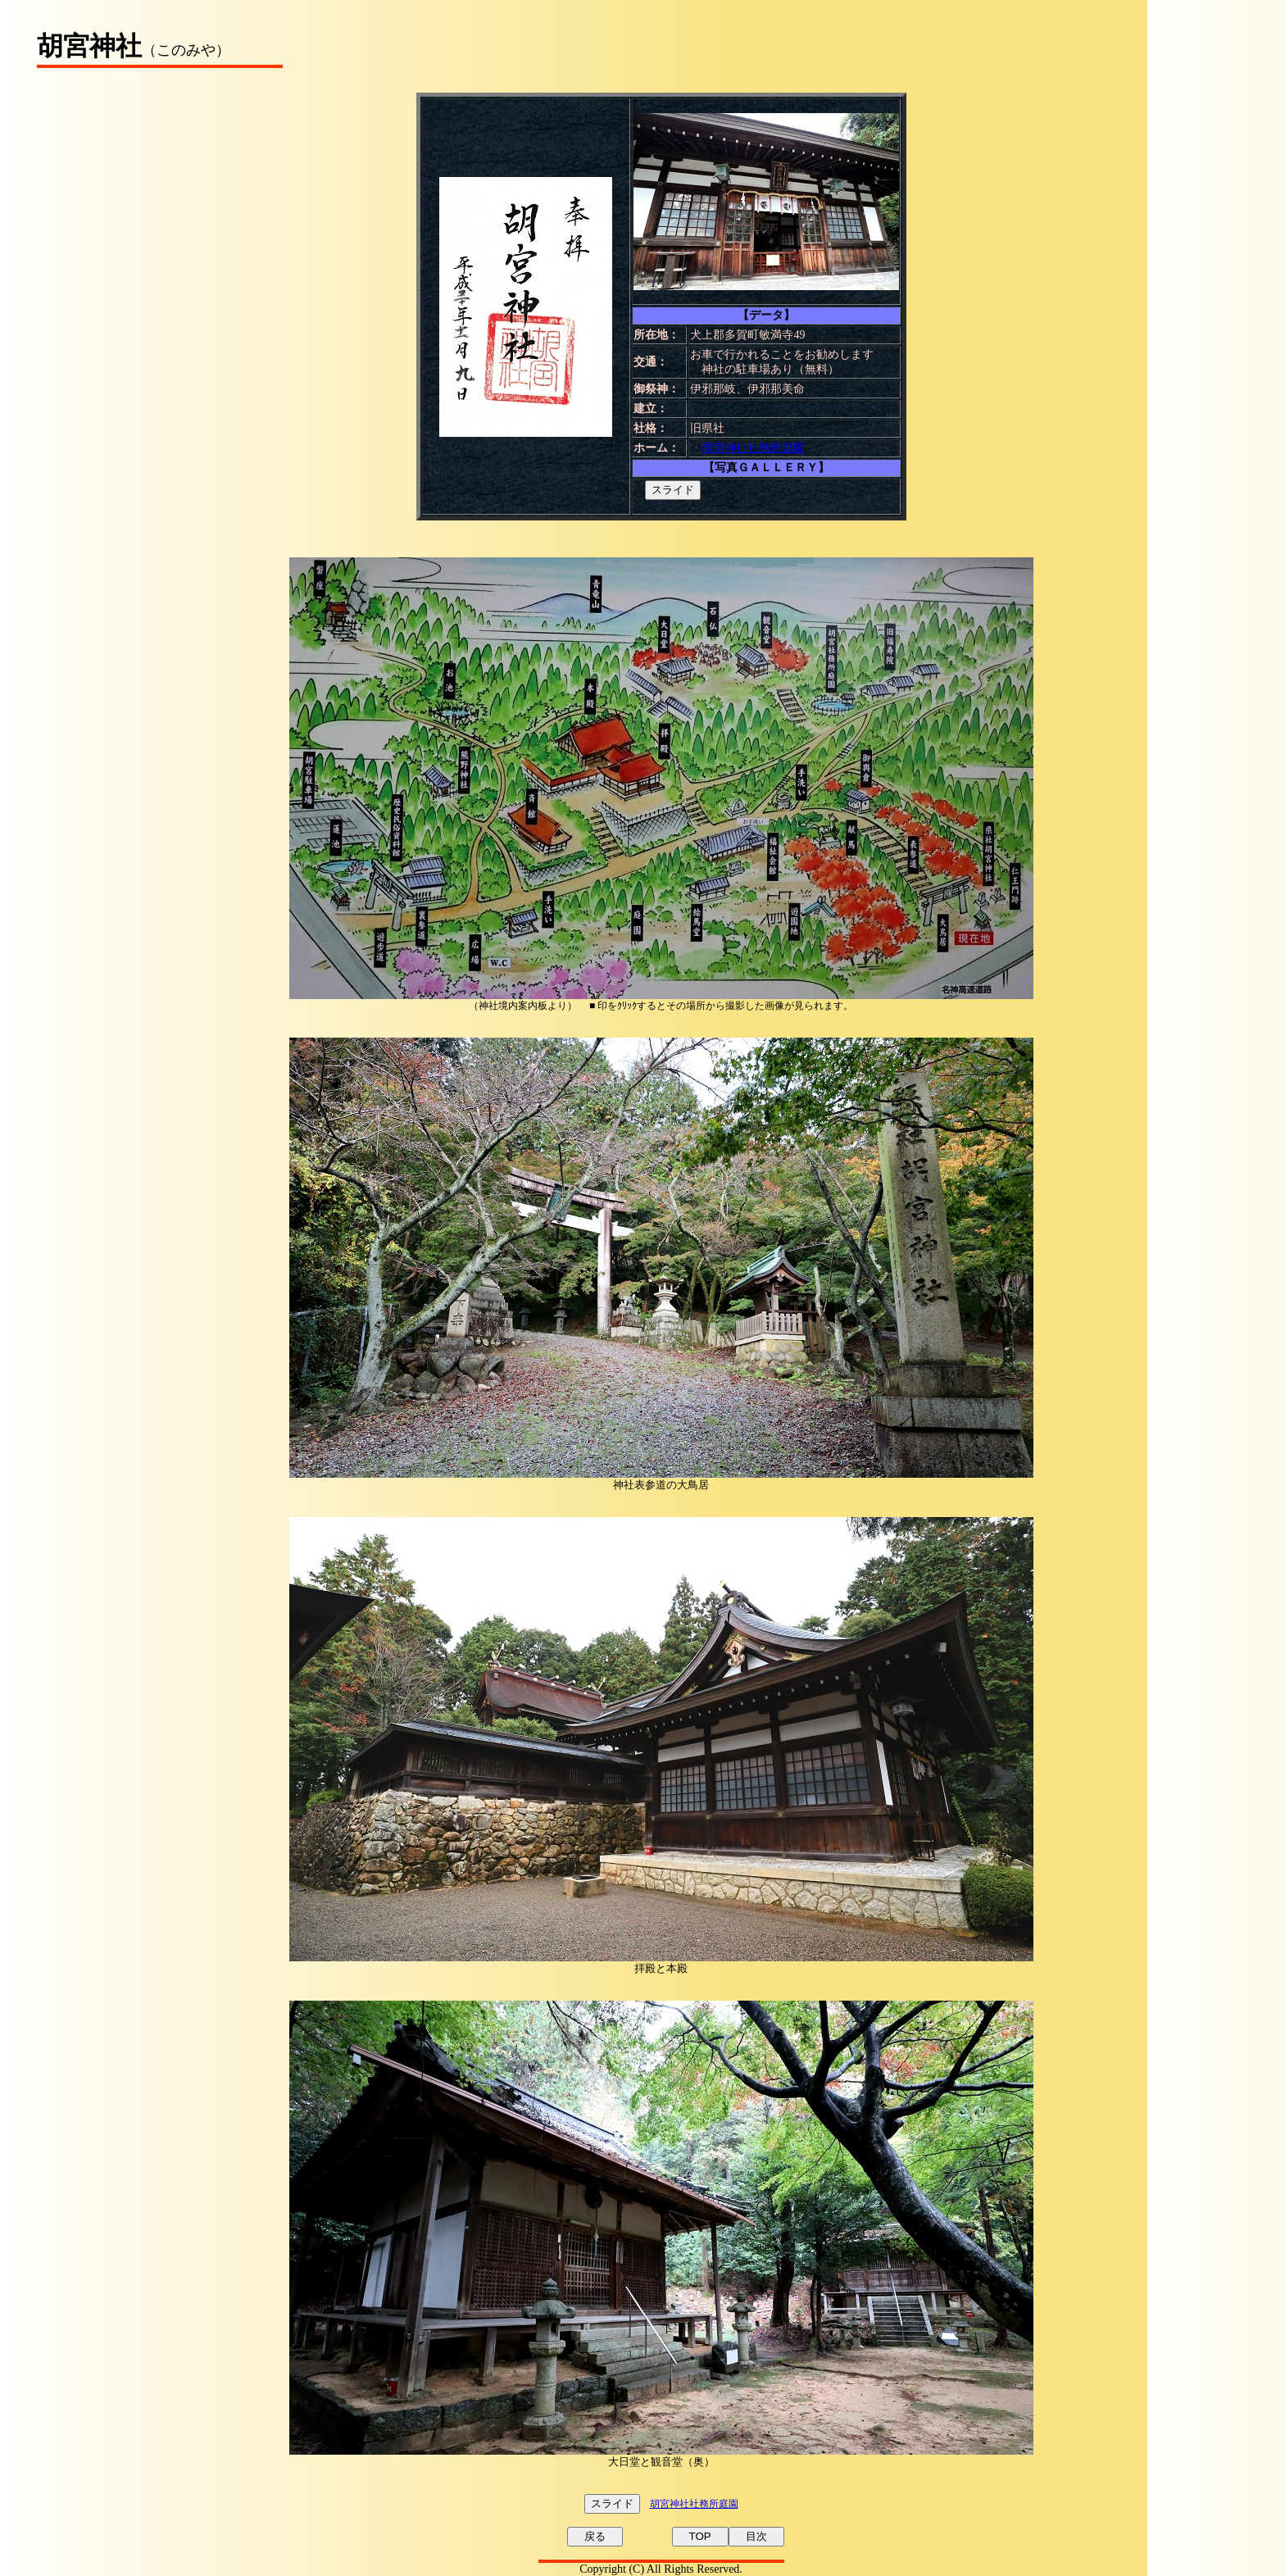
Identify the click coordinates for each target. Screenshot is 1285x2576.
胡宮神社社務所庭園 (753, 448)
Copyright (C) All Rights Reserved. (660, 2569)
